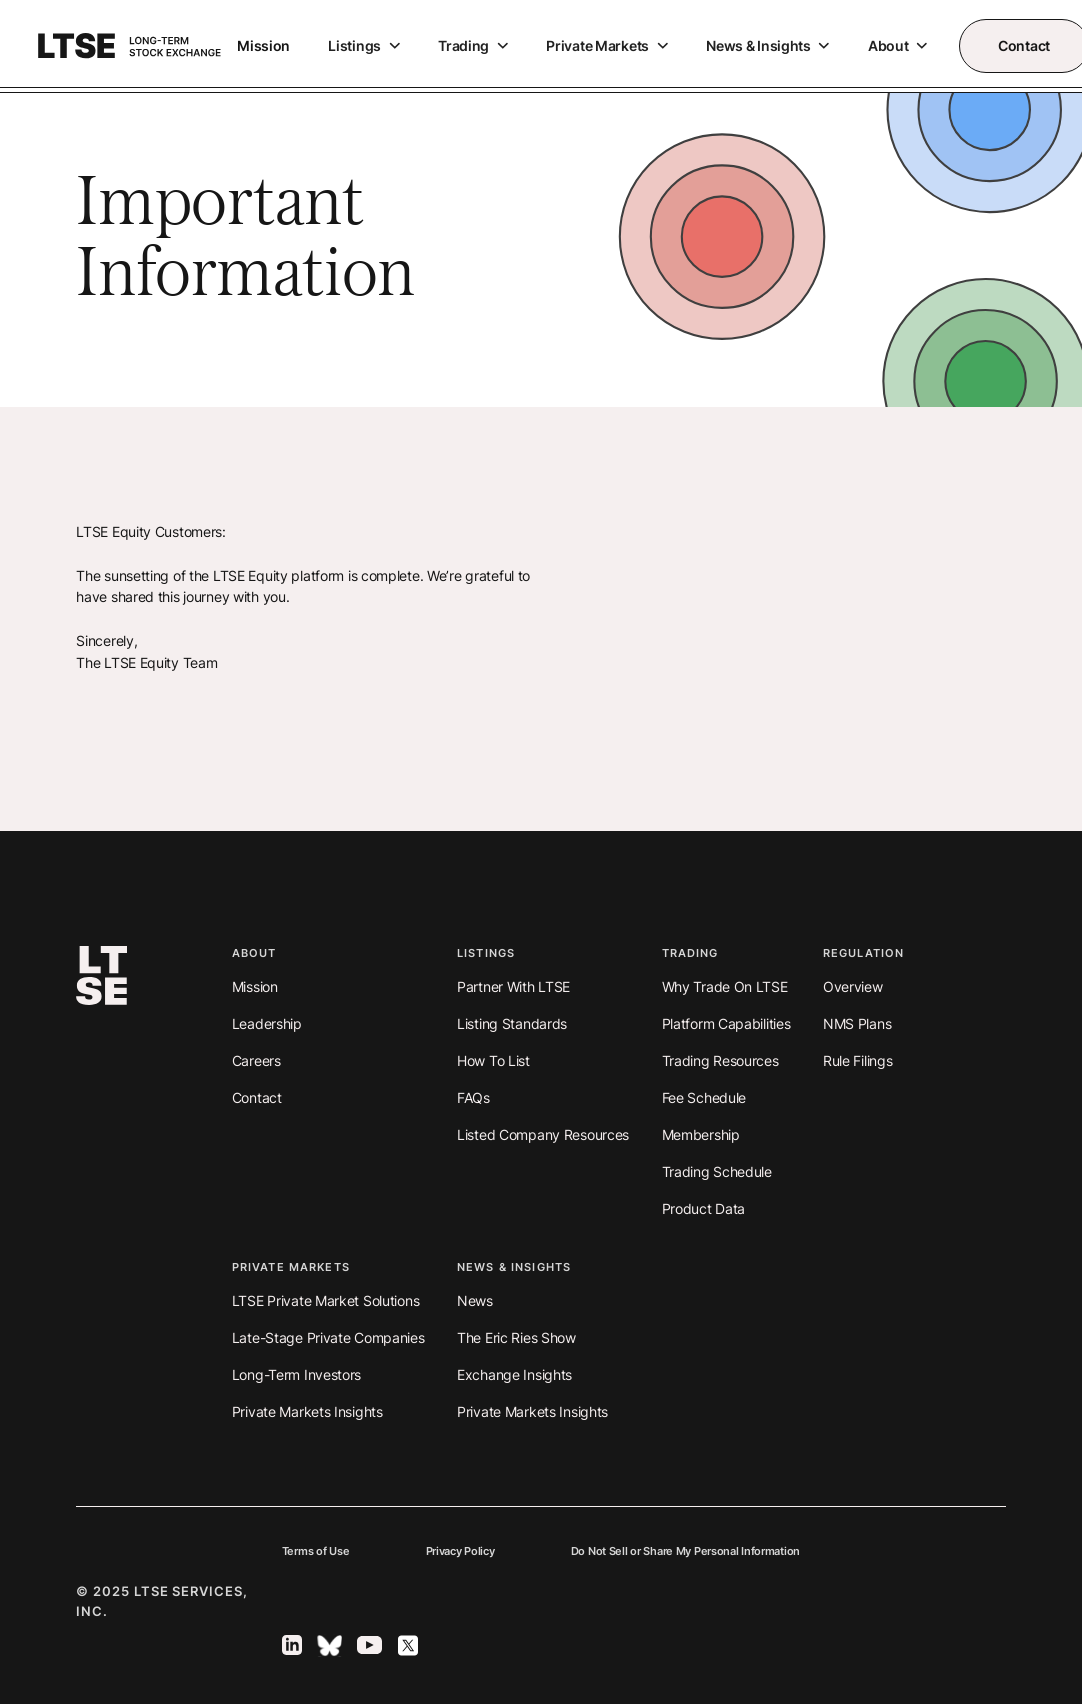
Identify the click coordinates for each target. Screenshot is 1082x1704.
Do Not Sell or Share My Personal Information (685, 1551)
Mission (263, 45)
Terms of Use (316, 1551)
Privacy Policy (460, 1551)
